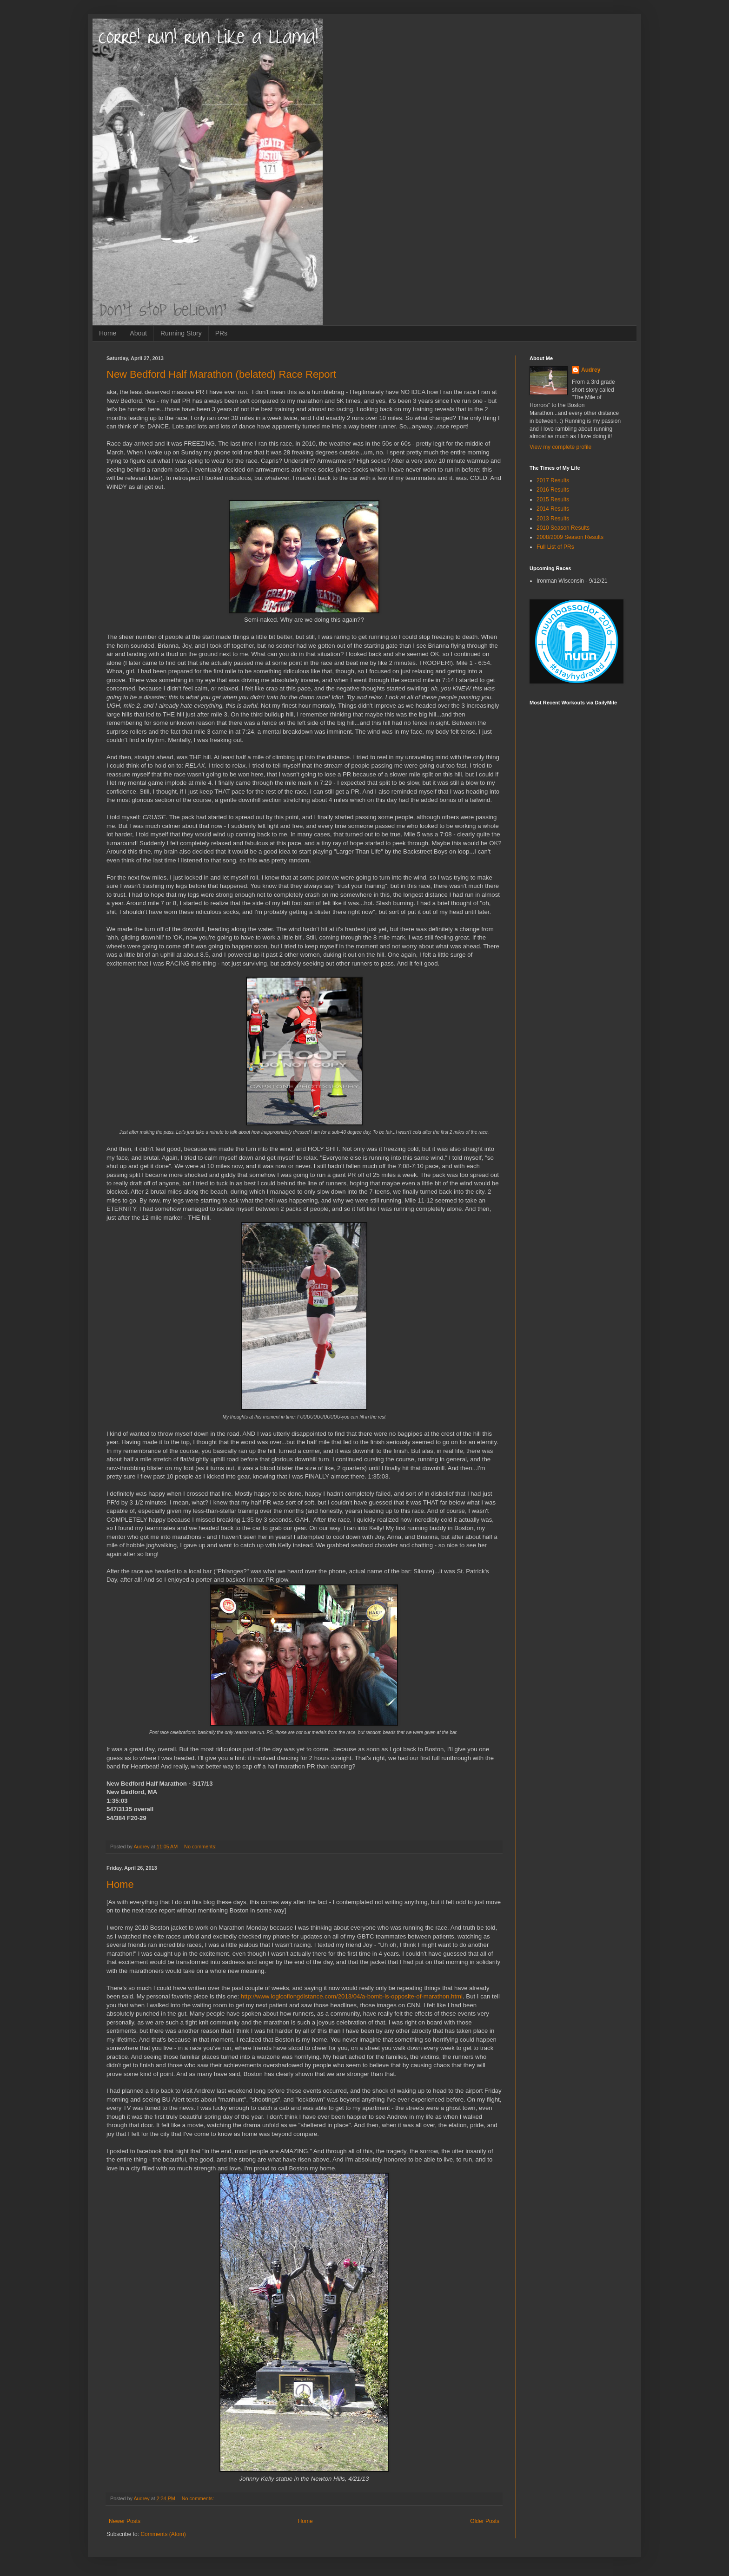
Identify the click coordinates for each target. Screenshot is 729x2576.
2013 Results (553, 518)
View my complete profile (560, 447)
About (138, 333)
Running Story (181, 333)
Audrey (590, 370)
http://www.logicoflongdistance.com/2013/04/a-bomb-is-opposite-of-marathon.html (352, 1996)
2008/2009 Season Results (570, 537)
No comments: (201, 1846)
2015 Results (553, 499)
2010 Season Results (563, 528)
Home (107, 333)
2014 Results (553, 509)
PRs (221, 333)
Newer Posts (124, 2521)
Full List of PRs (555, 547)
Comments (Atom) (163, 2534)
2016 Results (553, 489)
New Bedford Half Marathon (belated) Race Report (221, 374)
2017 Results (553, 480)
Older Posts (484, 2521)
